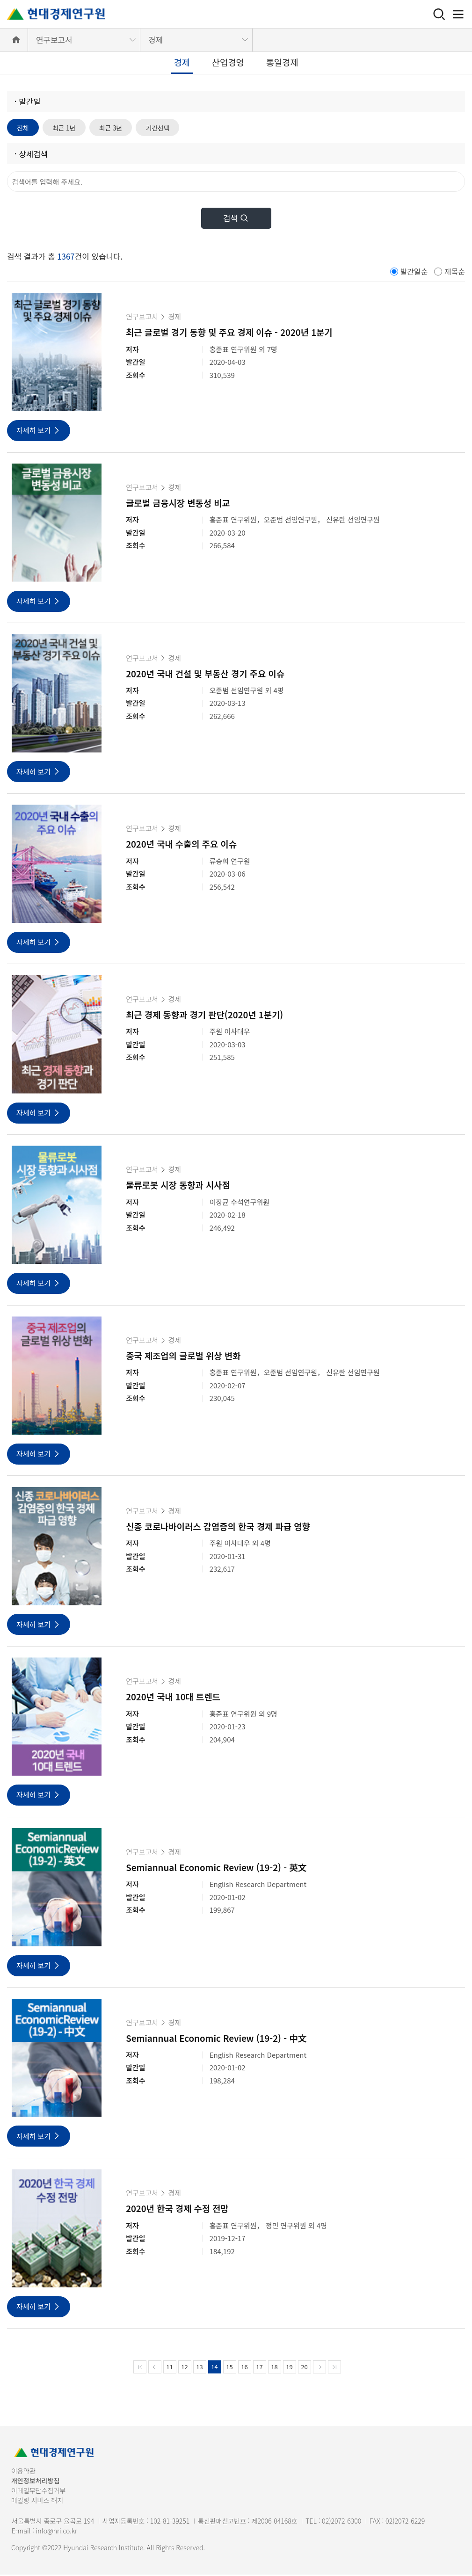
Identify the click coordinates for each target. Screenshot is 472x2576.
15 (229, 2368)
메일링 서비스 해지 (37, 2502)
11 (169, 2368)
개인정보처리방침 (35, 2482)
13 (199, 2368)
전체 (24, 128)
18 (274, 2368)
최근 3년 (120, 128)
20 (304, 2368)
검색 (236, 219)
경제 (155, 39)
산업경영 (228, 62)
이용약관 (23, 2472)
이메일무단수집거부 (38, 2492)
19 (289, 2368)
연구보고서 (54, 39)
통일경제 (282, 62)
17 (259, 2368)
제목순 (454, 273)
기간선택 (171, 128)
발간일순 (414, 273)
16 (244, 2368)
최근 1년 (69, 128)
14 (214, 2368)
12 (184, 2368)
